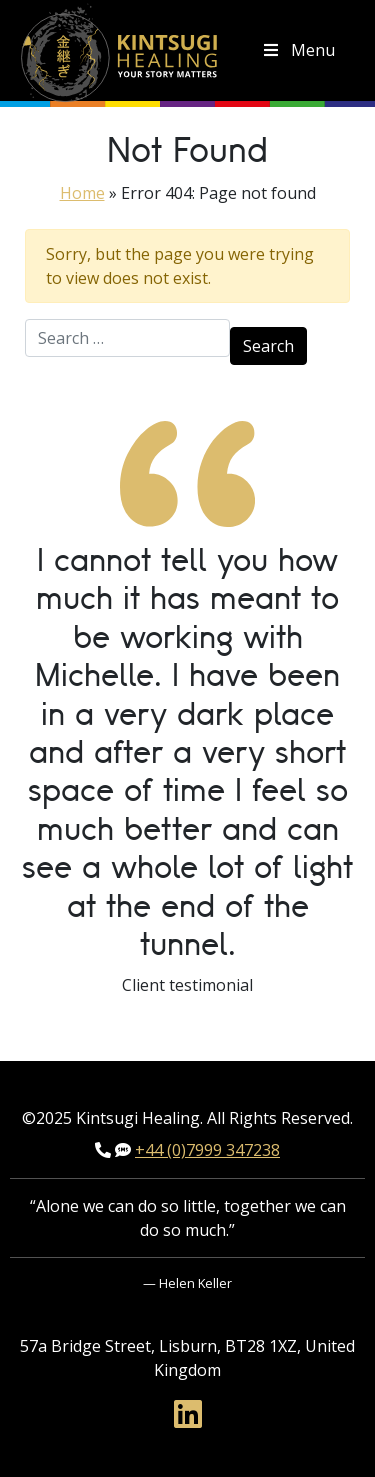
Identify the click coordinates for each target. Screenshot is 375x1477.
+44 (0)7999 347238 (207, 1150)
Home (82, 193)
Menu (298, 50)
